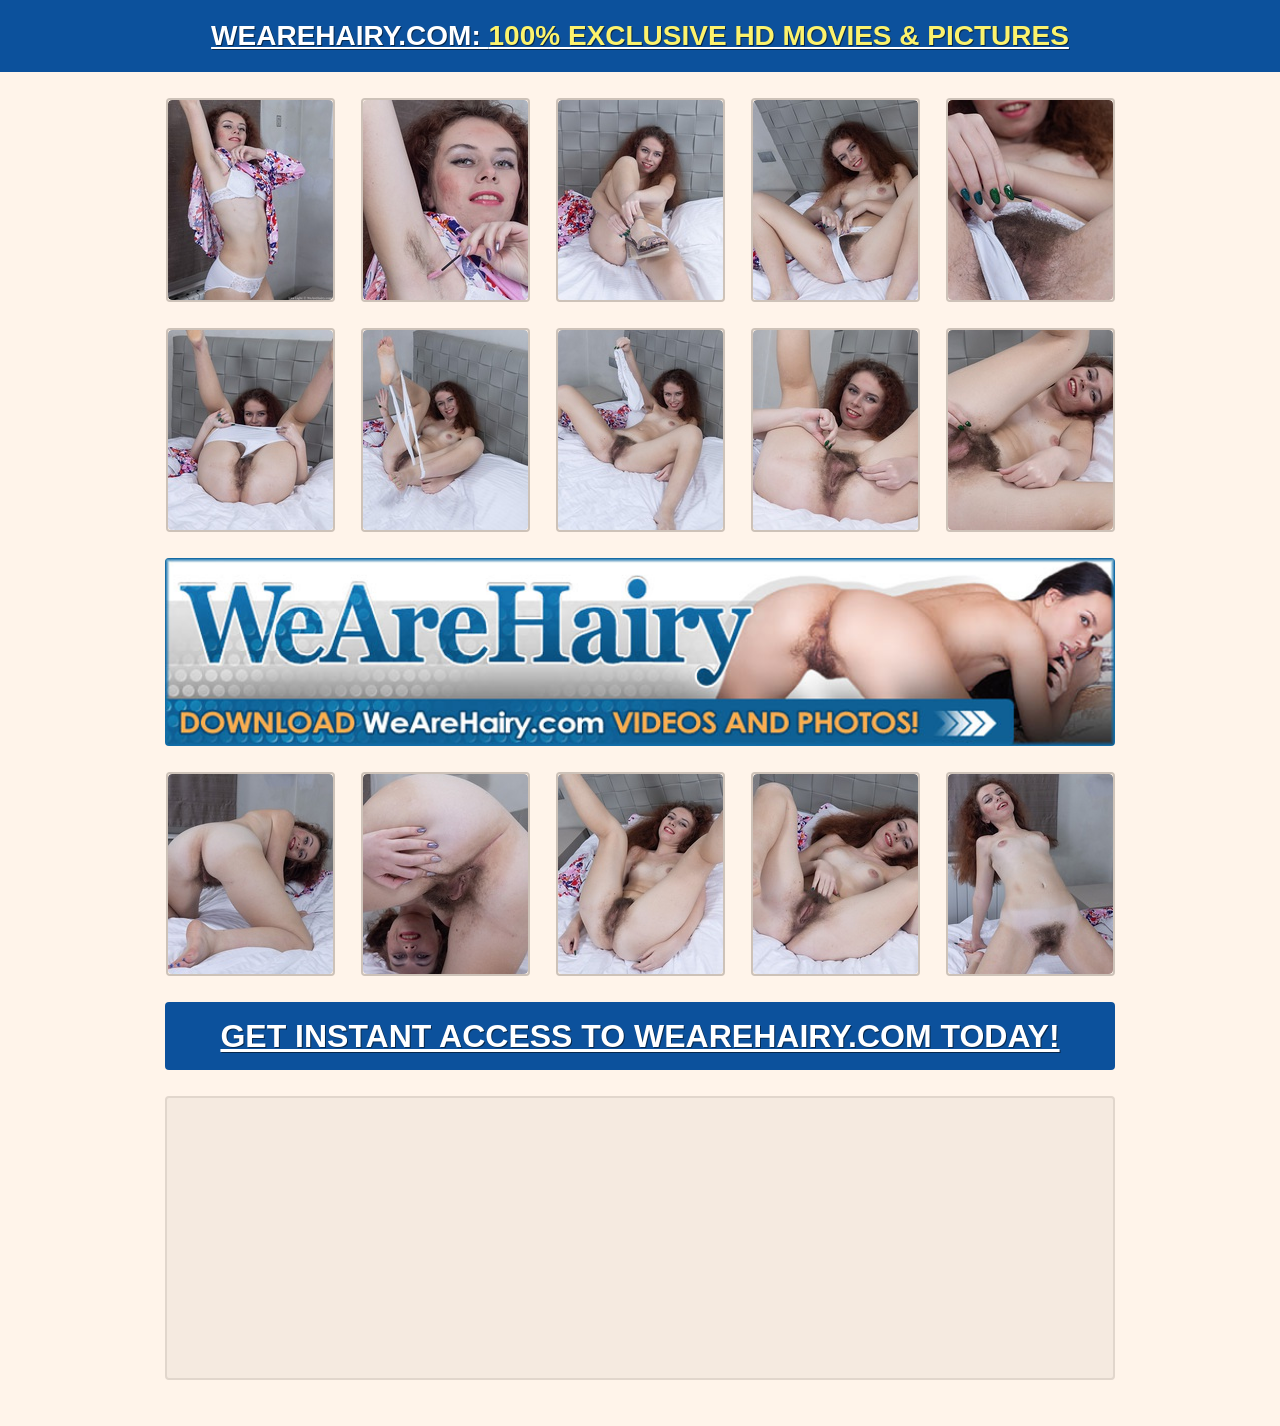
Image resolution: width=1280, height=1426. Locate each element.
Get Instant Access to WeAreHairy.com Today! (639, 1036)
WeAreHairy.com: (640, 35)
